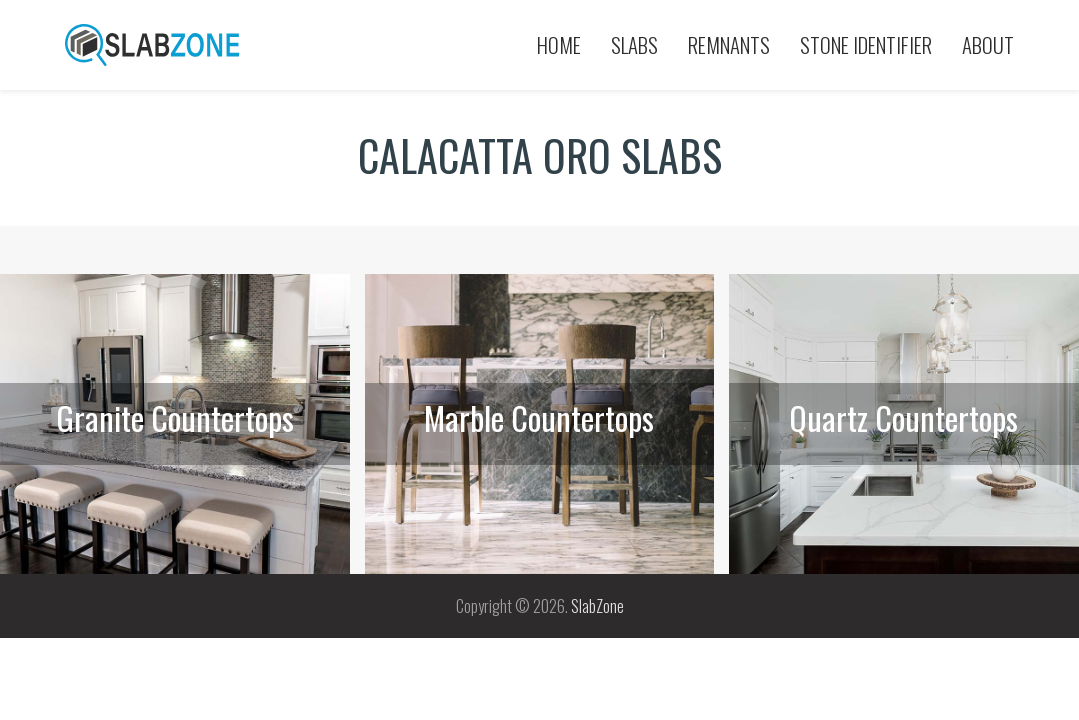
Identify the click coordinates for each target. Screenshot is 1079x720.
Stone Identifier (866, 44)
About (988, 44)
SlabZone (597, 606)
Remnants (729, 44)
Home (559, 44)
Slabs (634, 44)
